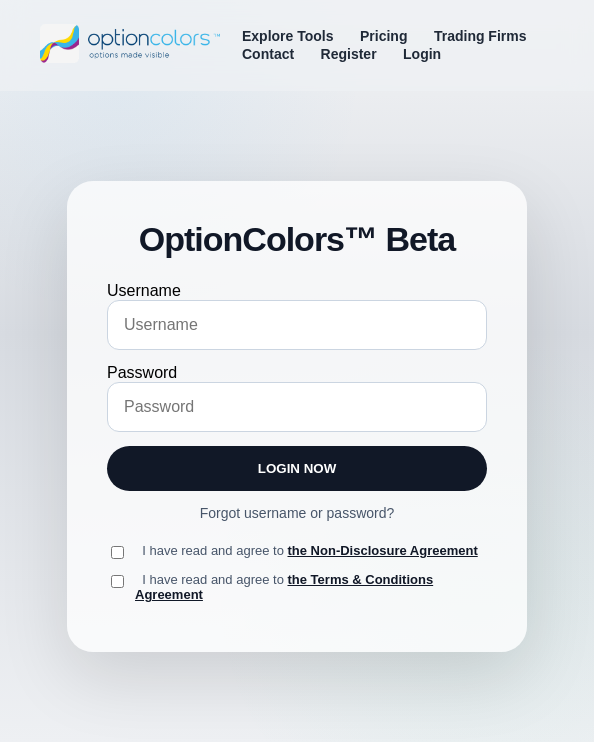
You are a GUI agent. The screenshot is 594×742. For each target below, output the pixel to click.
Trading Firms (480, 36)
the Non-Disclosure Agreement (383, 550)
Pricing (383, 36)
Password (142, 372)
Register (349, 54)
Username (144, 290)
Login (422, 54)
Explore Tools (288, 36)
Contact (268, 54)
